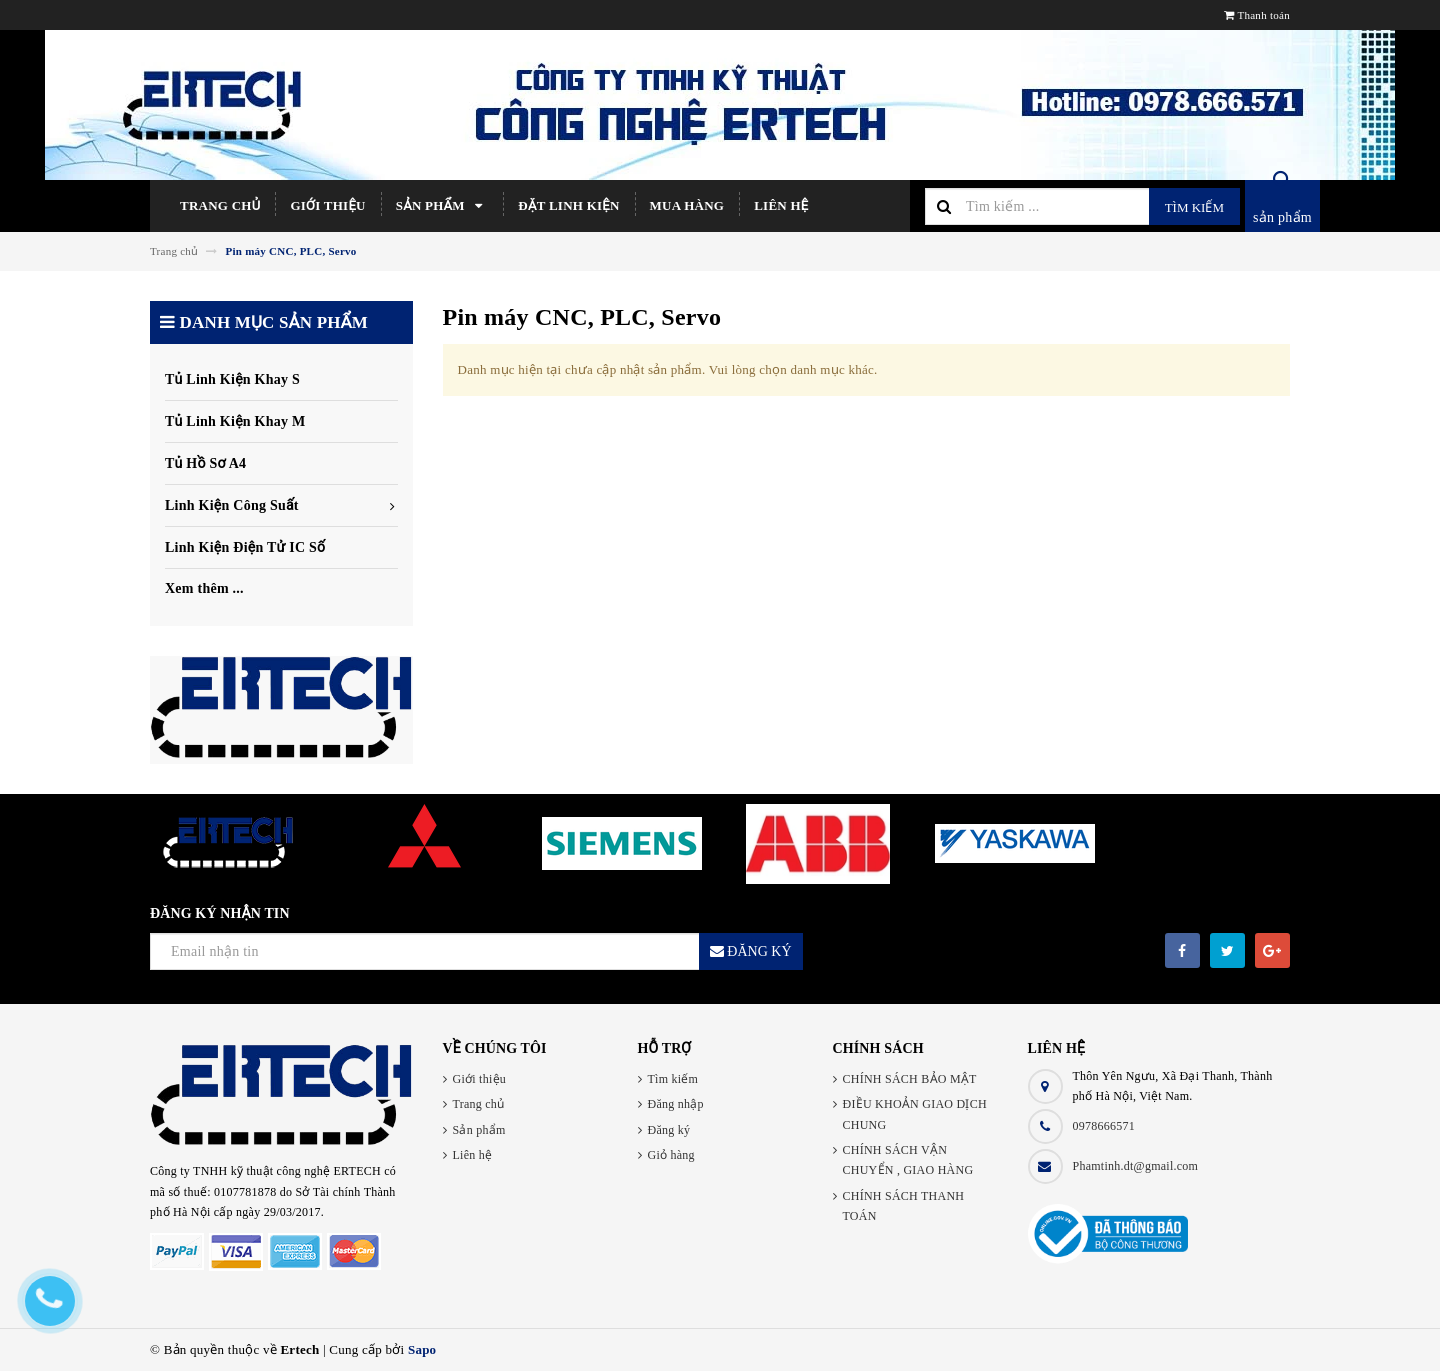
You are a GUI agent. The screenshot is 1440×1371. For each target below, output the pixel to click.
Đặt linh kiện (568, 205)
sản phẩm (1282, 217)
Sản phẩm (442, 206)
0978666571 (1104, 1126)
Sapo (422, 1349)
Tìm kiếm (1194, 207)
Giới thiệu (327, 205)
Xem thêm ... (204, 588)
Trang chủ (220, 205)
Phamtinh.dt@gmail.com (1136, 1166)
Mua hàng (687, 205)
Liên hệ (781, 205)
